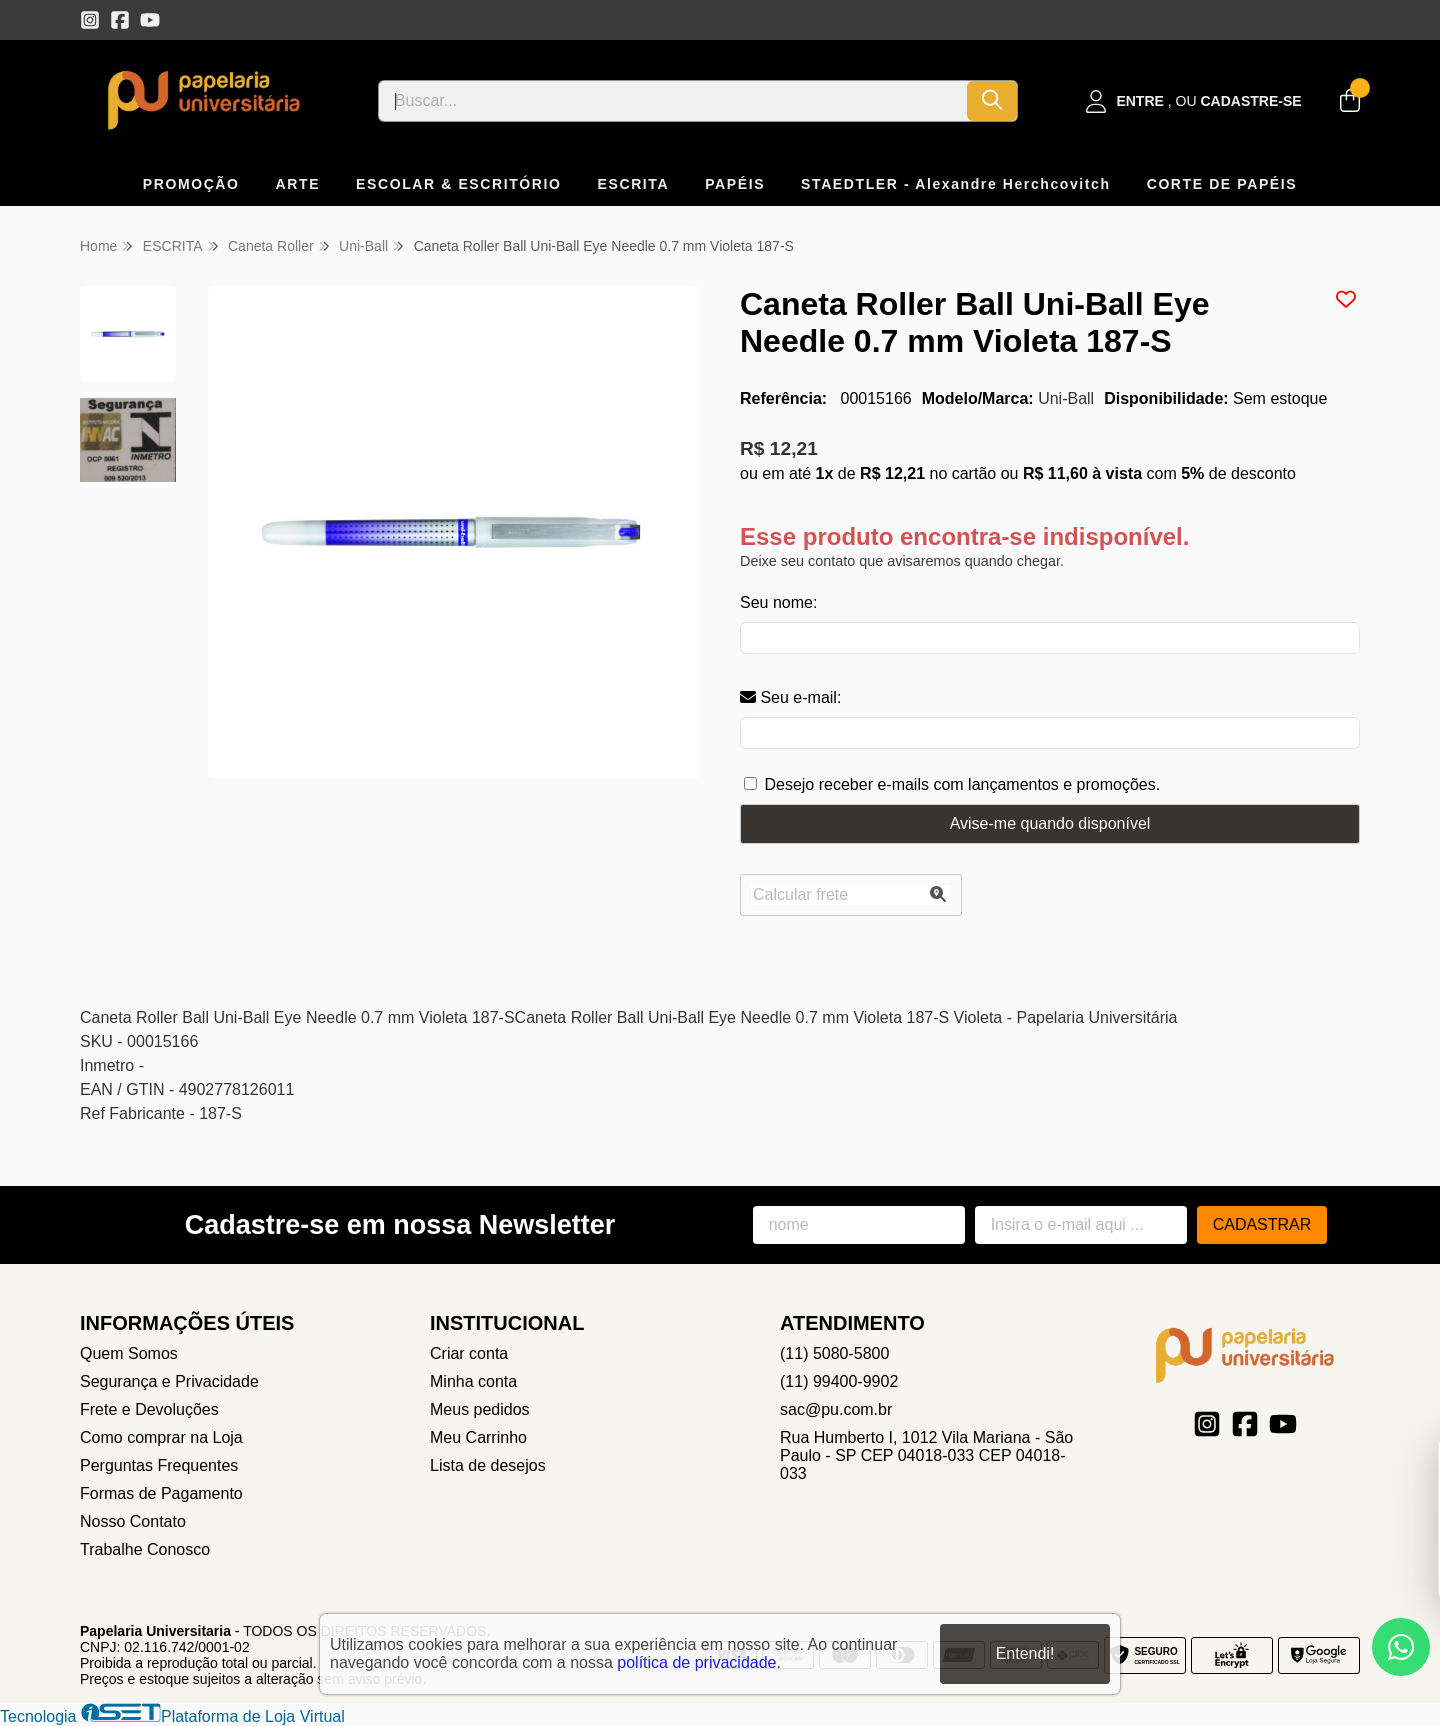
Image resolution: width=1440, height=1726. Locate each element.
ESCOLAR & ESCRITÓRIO (458, 184)
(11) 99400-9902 (839, 1381)
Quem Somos (129, 1353)
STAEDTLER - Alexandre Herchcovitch (956, 184)
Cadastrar (1262, 1224)
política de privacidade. (699, 1662)
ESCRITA (634, 184)
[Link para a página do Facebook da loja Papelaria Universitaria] (120, 20)
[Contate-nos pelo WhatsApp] (1401, 1647)
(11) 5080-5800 (834, 1353)
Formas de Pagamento (161, 1493)
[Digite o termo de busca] (673, 101)
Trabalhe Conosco (145, 1549)
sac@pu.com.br (836, 1409)
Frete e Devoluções (149, 1409)
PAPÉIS (735, 184)
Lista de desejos (488, 1465)
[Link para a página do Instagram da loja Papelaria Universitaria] (90, 20)
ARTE (298, 184)
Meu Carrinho (478, 1437)
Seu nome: (778, 602)
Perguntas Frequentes (159, 1465)
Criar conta (469, 1353)
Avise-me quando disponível (1050, 823)
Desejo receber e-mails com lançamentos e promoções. (962, 784)
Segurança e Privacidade (169, 1381)
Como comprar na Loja (161, 1437)
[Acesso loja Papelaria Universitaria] (1194, 101)
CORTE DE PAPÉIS (1222, 184)
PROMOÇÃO (191, 184)
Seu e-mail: (790, 697)
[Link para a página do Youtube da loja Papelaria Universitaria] (150, 20)
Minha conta (473, 1381)
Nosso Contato (133, 1521)
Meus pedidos (480, 1409)
